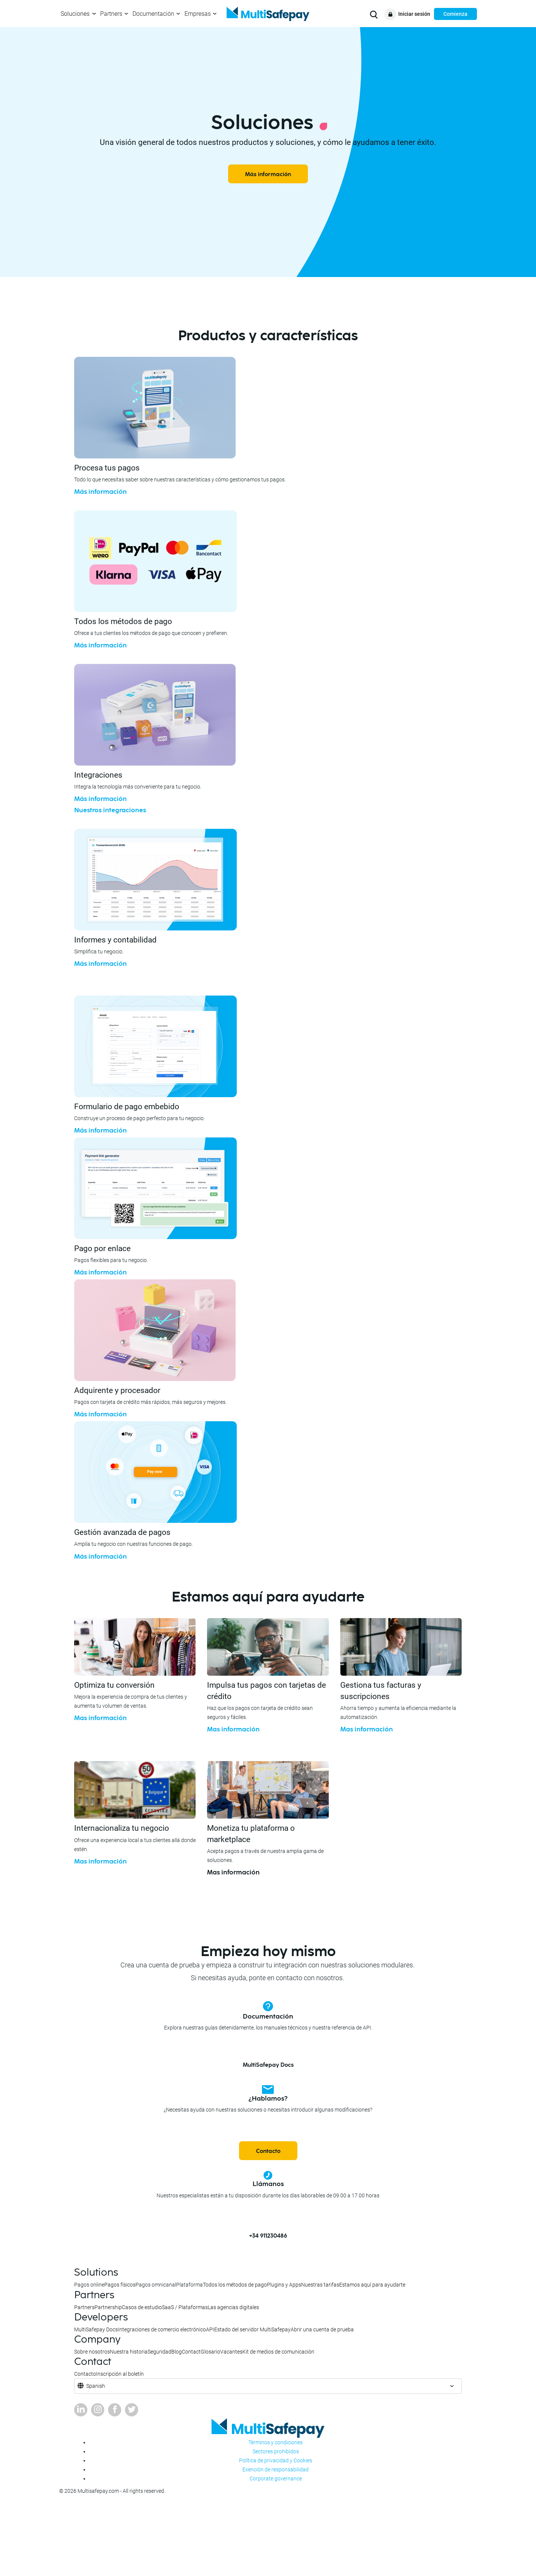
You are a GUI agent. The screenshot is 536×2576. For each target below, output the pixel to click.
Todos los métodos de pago (235, 2285)
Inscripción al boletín (120, 2374)
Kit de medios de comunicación (278, 2352)
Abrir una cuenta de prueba (322, 2329)
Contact (191, 2352)
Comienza (455, 14)
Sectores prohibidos (276, 2451)
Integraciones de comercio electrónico (162, 2329)
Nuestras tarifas (320, 2285)
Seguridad (159, 2352)
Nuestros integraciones (110, 810)
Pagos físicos (120, 2285)
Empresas (197, 13)
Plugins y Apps (284, 2285)
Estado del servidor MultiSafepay (252, 2329)
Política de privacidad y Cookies (275, 2460)
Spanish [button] (95, 2386)
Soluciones (75, 13)
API (210, 2329)
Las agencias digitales (233, 2307)
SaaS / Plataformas (185, 2307)
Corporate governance (276, 2479)
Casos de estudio (142, 2307)
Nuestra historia (129, 2352)
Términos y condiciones (275, 2442)
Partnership (108, 2307)
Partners (111, 13)
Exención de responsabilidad (275, 2469)
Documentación (153, 13)
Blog (176, 2352)
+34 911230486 (268, 2236)
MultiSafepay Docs (268, 2065)
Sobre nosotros (92, 2352)
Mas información (100, 1718)
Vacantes (231, 2352)
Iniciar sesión (414, 14)
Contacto (268, 2151)
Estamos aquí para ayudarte (372, 2285)
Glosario (210, 2352)
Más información (268, 174)
